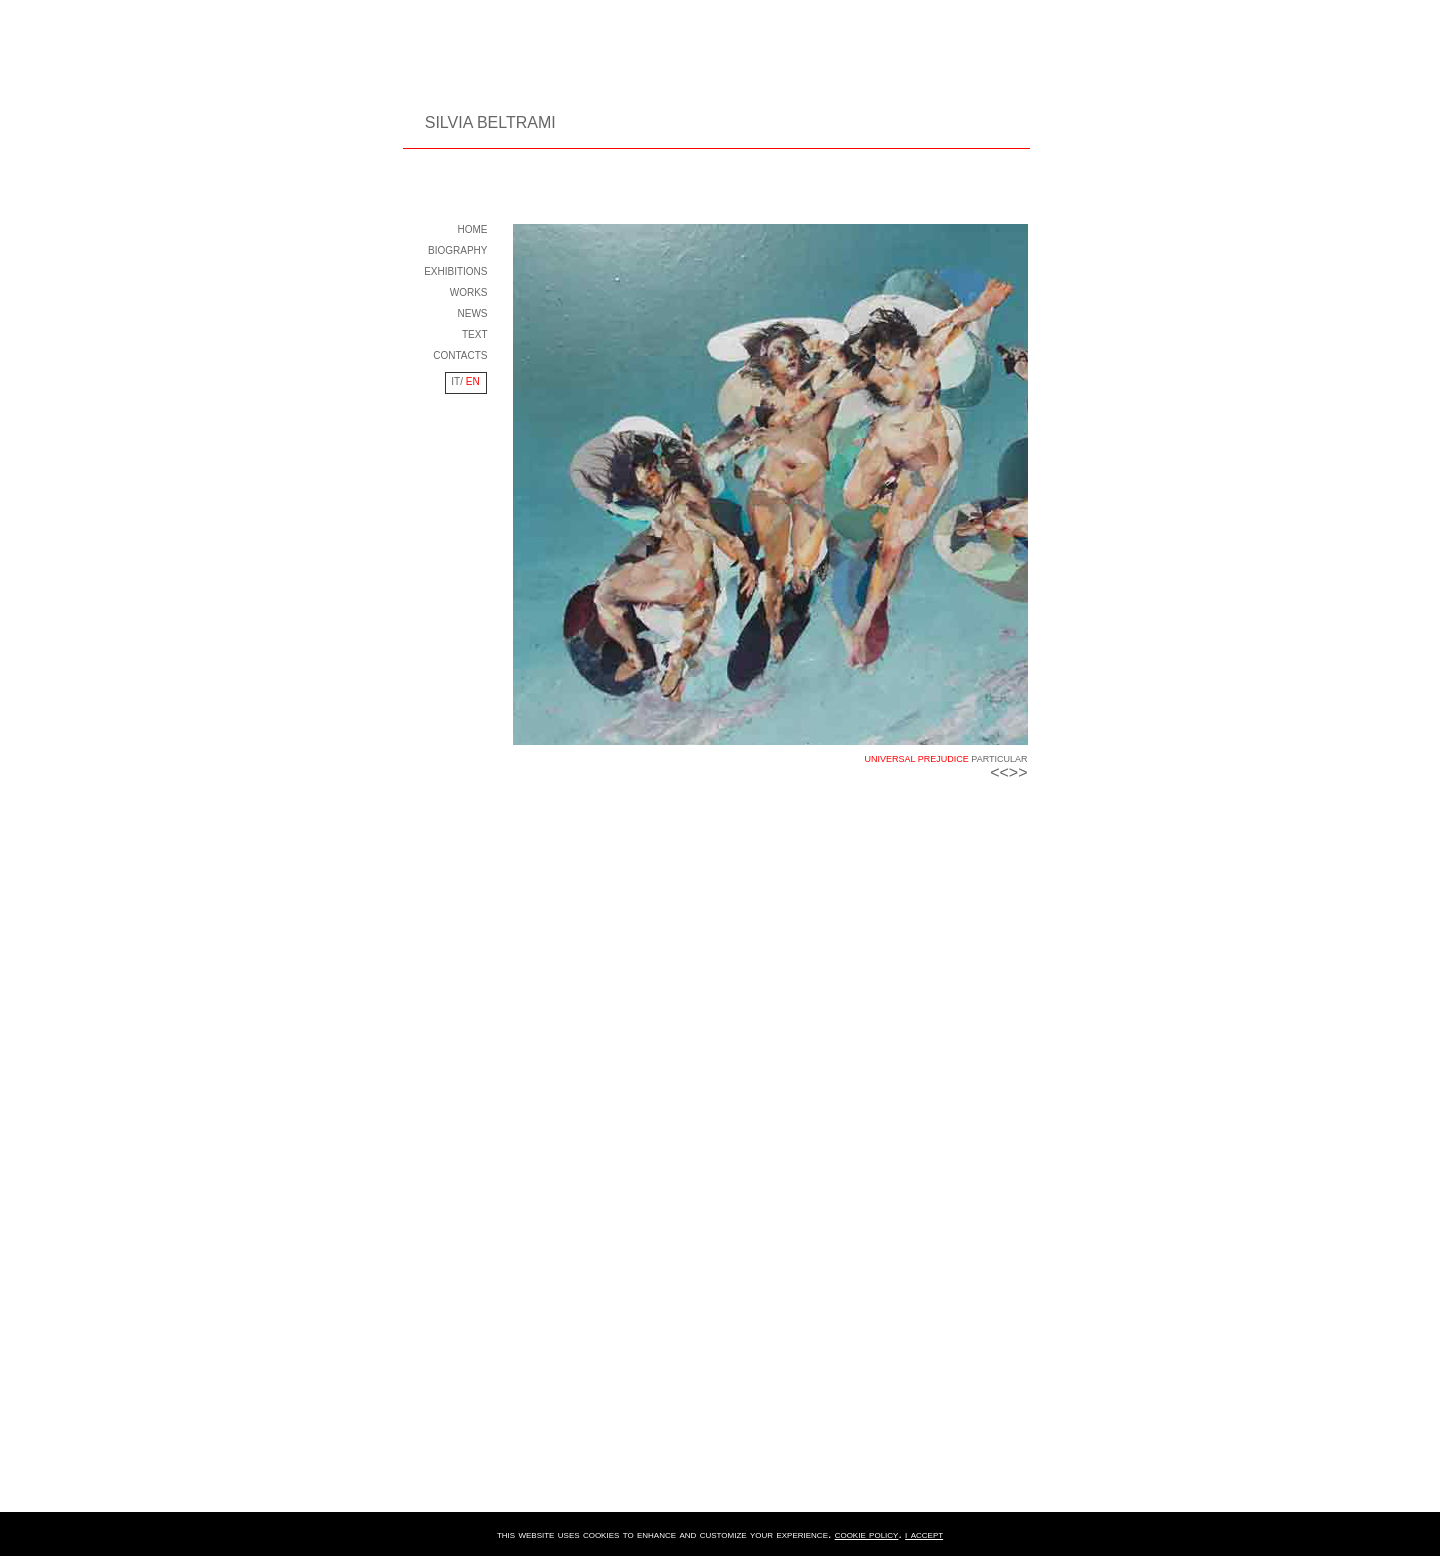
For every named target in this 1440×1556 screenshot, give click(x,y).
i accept (924, 1534)
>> (1018, 772)
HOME (473, 229)
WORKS (469, 292)
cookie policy (867, 1534)
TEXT (475, 334)
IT (455, 381)
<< (999, 772)
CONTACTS (460, 355)
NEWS (473, 313)
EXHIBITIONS (455, 271)
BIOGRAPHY (457, 250)
